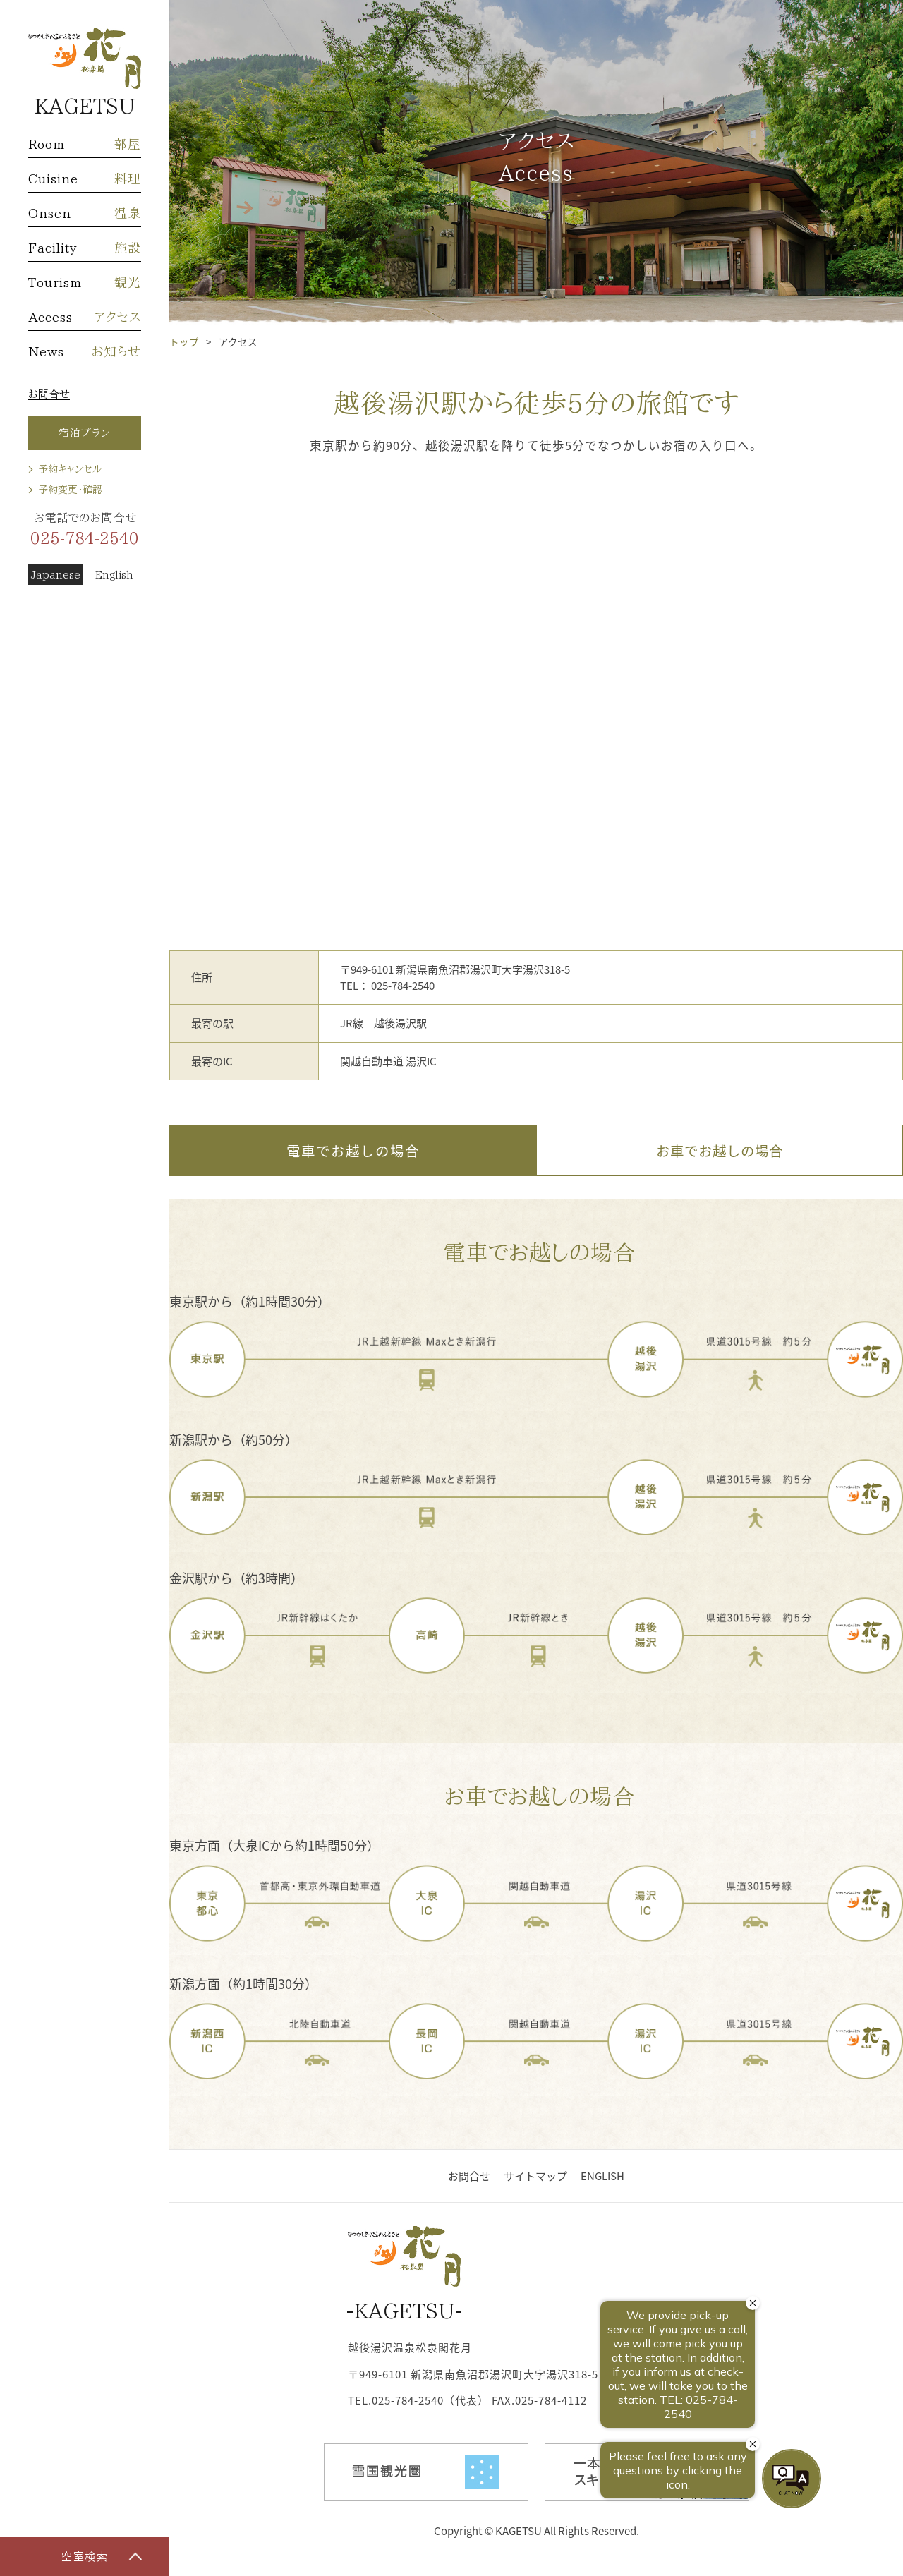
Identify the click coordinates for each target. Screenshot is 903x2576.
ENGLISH (602, 2176)
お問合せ (49, 394)
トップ (184, 341)
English (114, 574)
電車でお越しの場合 (353, 1150)
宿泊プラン (85, 433)
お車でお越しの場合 (719, 1150)
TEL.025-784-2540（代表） (418, 2400)
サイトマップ (535, 2176)
